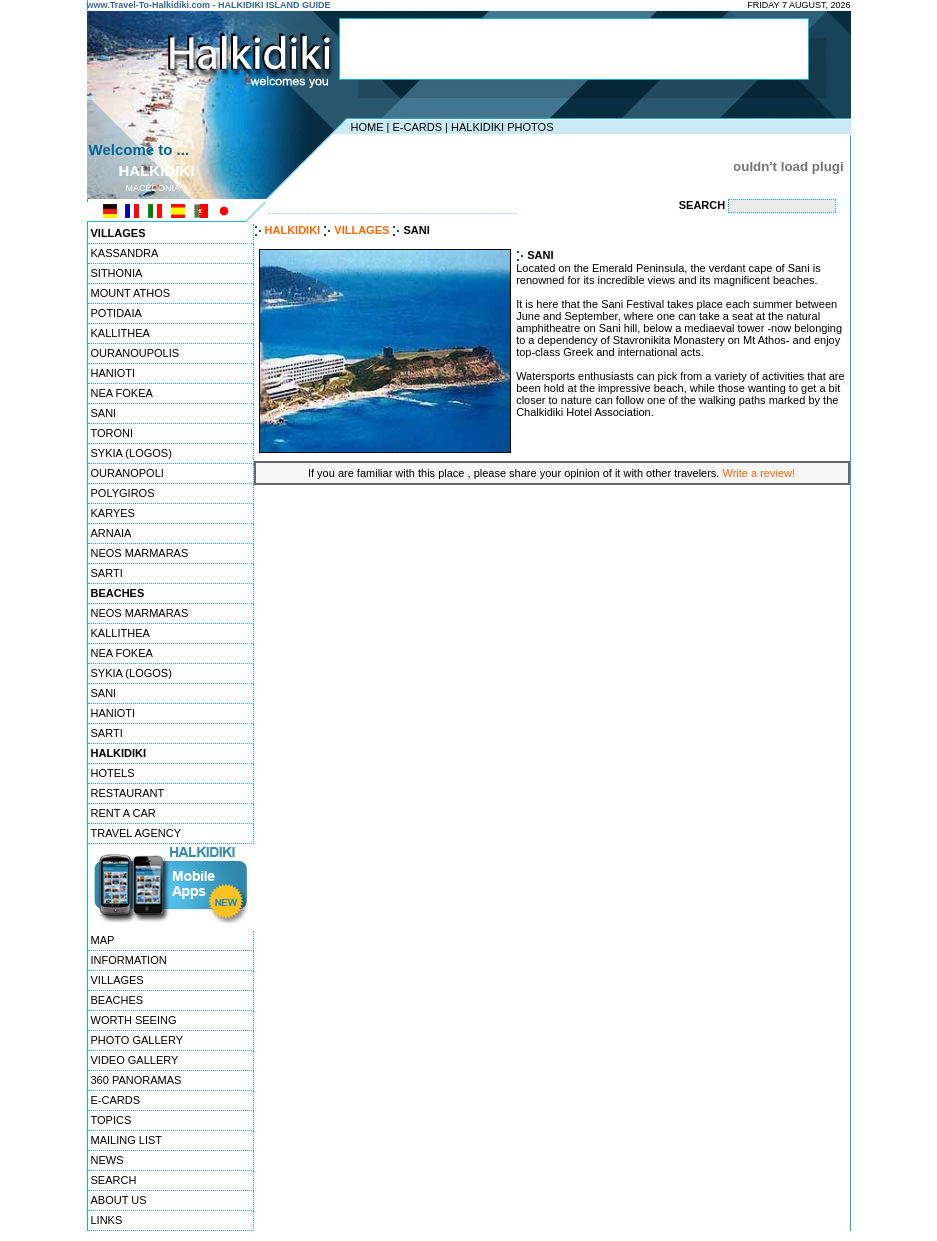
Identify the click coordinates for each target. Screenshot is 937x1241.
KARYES (113, 513)
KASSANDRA (125, 253)
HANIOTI (113, 373)
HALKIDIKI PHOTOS (502, 127)
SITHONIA (117, 273)
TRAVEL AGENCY (136, 833)
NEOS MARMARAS (140, 553)
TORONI (112, 433)
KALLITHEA (120, 333)
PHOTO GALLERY (137, 1040)
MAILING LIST (127, 1140)
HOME (367, 127)
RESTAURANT (128, 793)
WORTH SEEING (134, 1020)
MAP (103, 940)
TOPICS (111, 1120)
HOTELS (113, 773)
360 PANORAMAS (136, 1080)
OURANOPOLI (127, 473)
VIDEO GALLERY (135, 1060)
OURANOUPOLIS (135, 353)
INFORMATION (129, 960)
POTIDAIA (116, 313)
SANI (104, 413)
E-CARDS (417, 127)
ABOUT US (119, 1200)
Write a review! (758, 473)
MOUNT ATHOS (131, 293)
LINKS (107, 1220)
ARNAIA (111, 533)
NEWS (107, 1160)
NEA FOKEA (122, 393)
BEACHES (117, 1000)
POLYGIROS (123, 493)
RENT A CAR (123, 813)
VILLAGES (117, 980)
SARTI (107, 573)
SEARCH (114, 1180)
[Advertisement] (574, 49)
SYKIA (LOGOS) (131, 453)
